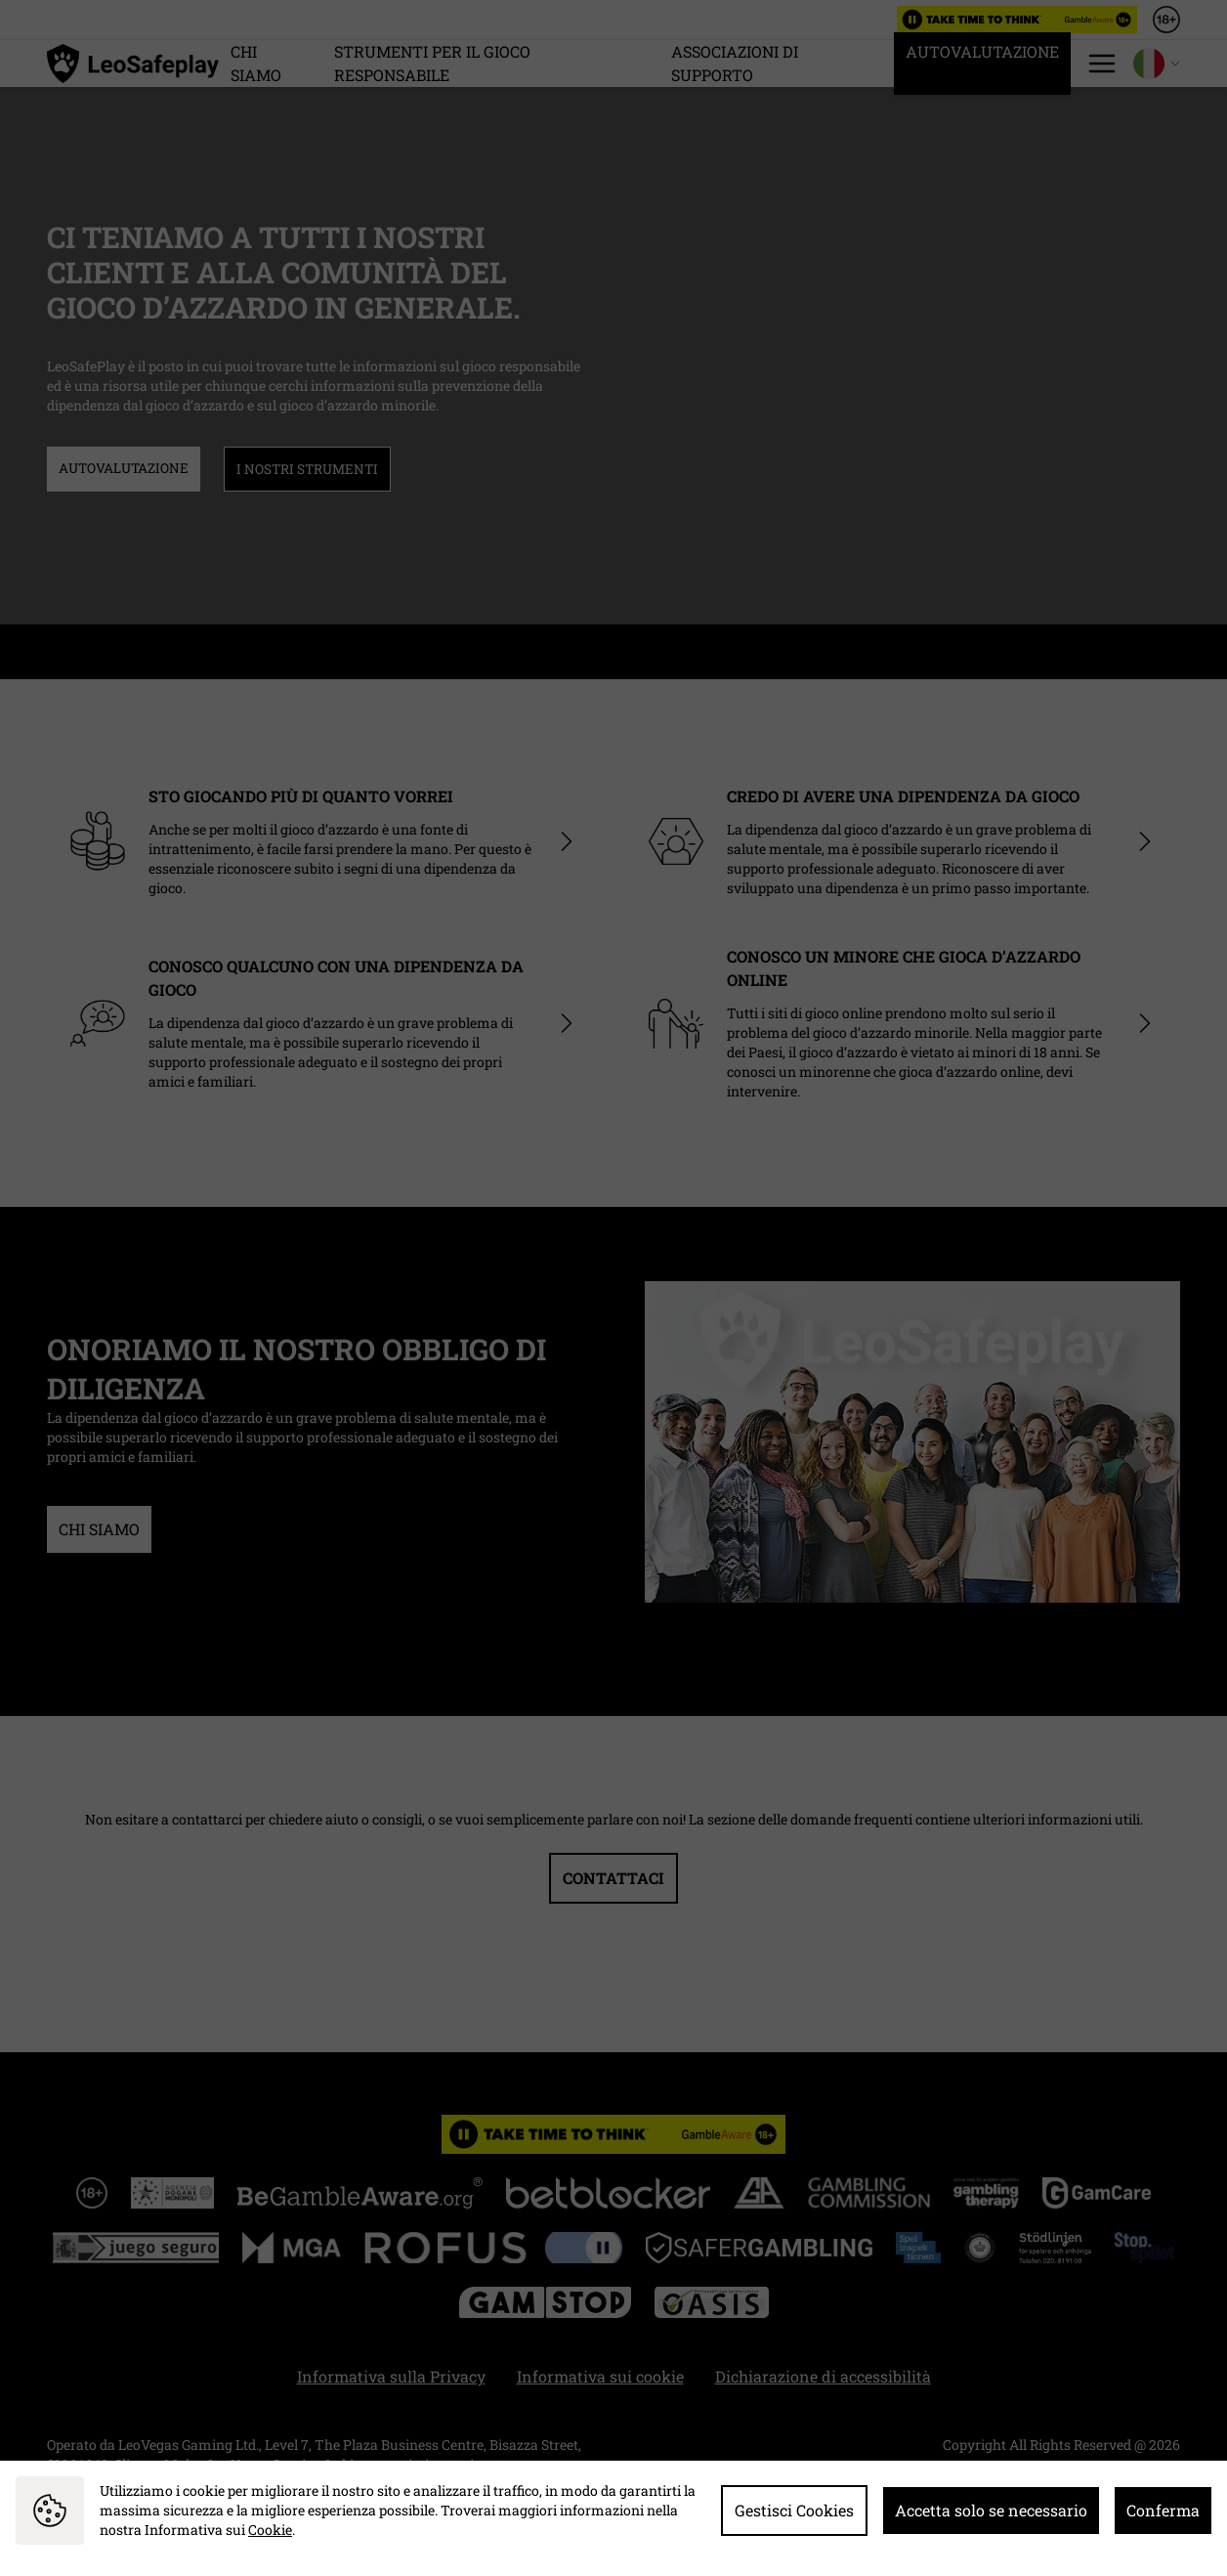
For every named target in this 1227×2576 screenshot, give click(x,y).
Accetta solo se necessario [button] (991, 2510)
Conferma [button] (1163, 2510)
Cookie (270, 2529)
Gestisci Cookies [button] (794, 2510)
